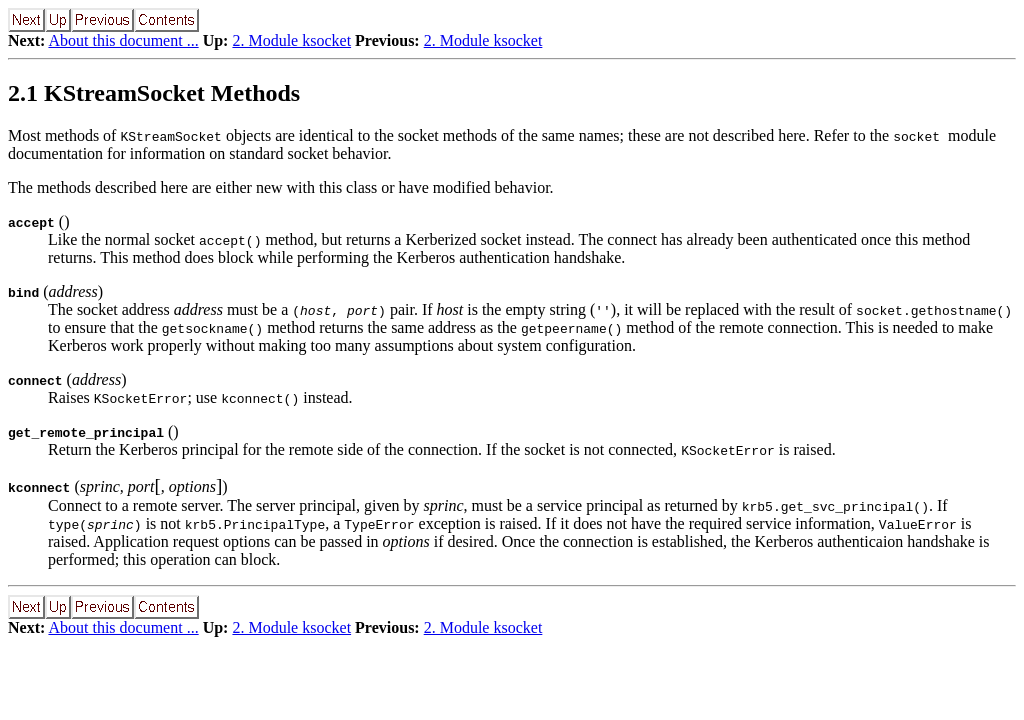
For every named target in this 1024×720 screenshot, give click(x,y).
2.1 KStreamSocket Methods (154, 93)
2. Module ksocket (291, 40)
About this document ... (123, 40)
